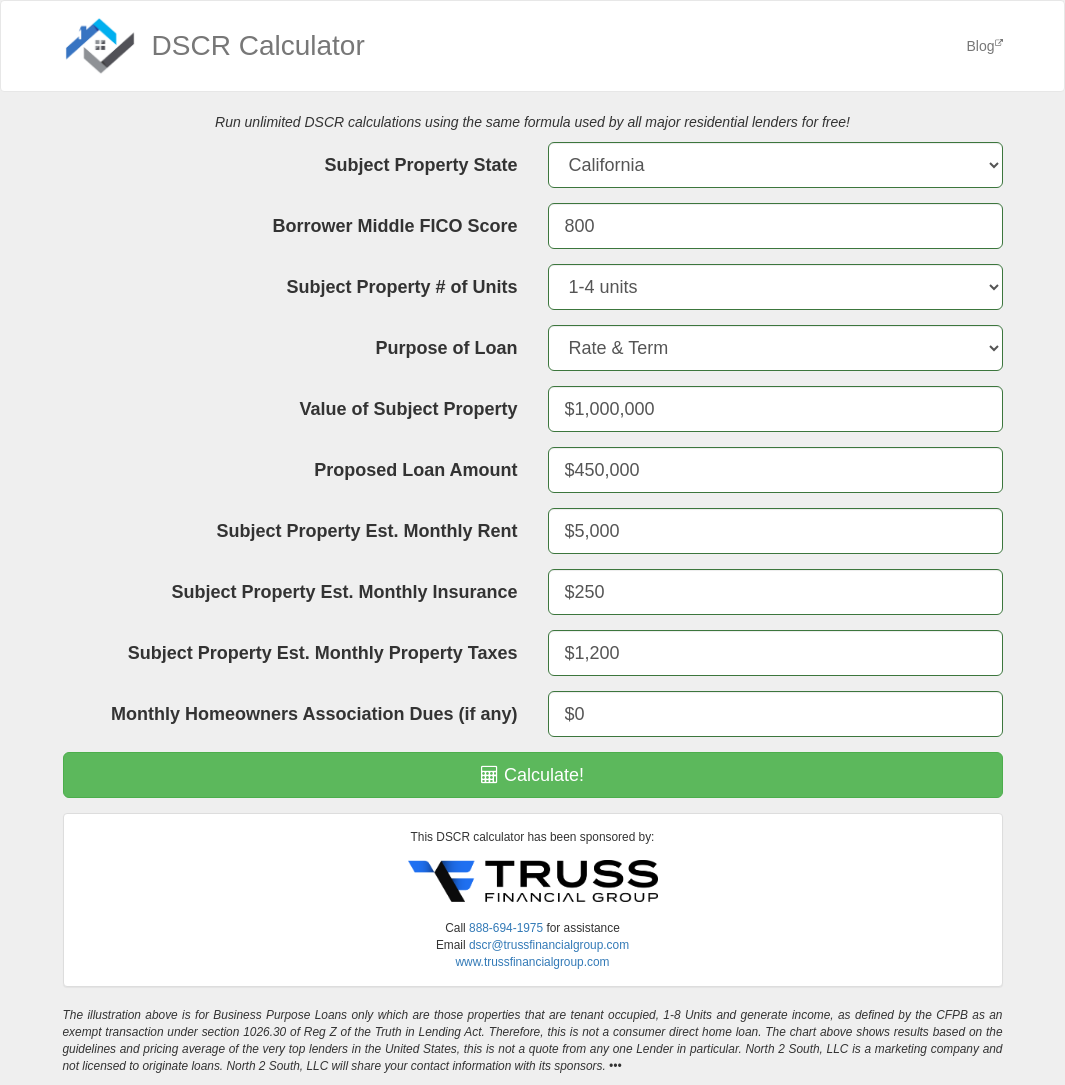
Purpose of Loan (446, 348)
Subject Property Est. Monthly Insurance (344, 592)
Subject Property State (420, 165)
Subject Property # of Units (401, 287)
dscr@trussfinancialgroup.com (549, 945)
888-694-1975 (506, 928)
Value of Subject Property (408, 409)
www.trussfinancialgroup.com (533, 962)
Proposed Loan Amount (415, 470)
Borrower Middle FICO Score (394, 226)
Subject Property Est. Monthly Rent (366, 531)
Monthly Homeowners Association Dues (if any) (314, 714)
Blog (984, 45)
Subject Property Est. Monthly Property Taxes (323, 653)
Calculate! (532, 775)
